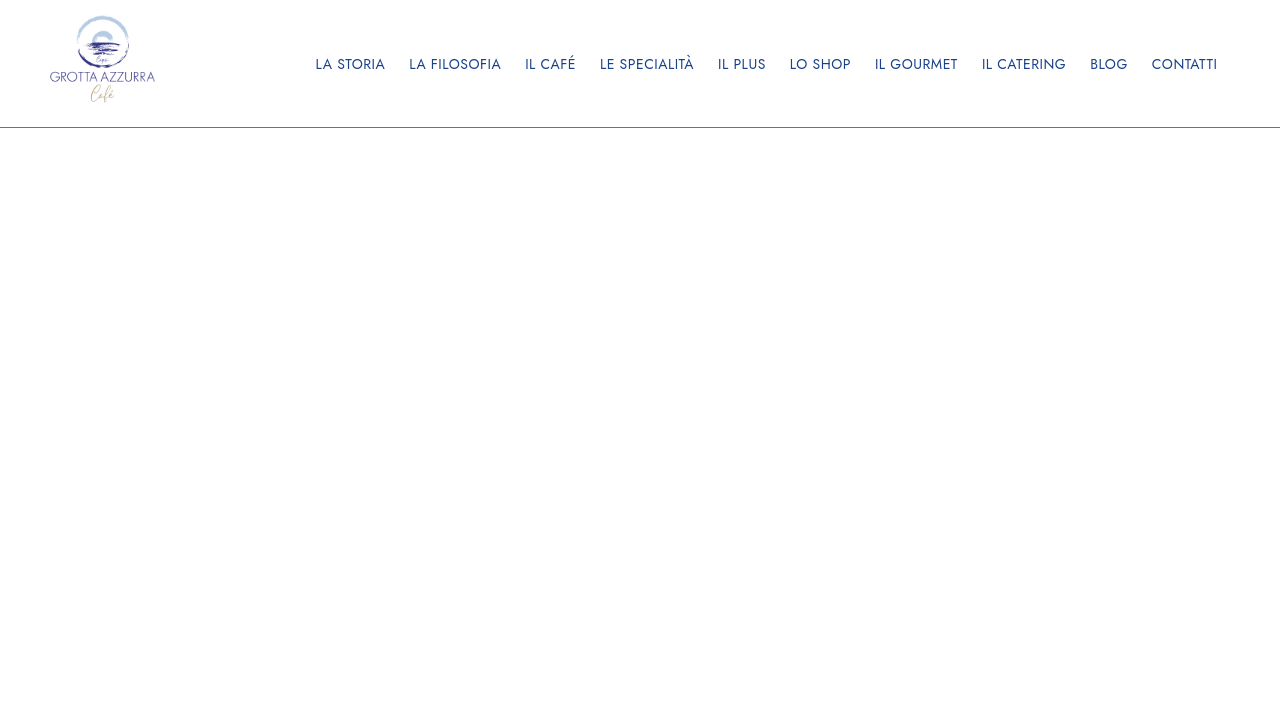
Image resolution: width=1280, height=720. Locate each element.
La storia (350, 64)
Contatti (1185, 64)
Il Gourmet (916, 64)
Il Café (550, 64)
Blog (1109, 64)
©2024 (943, 249)
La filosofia (455, 64)
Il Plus (742, 64)
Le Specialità (647, 64)
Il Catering (1024, 64)
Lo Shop (820, 64)
